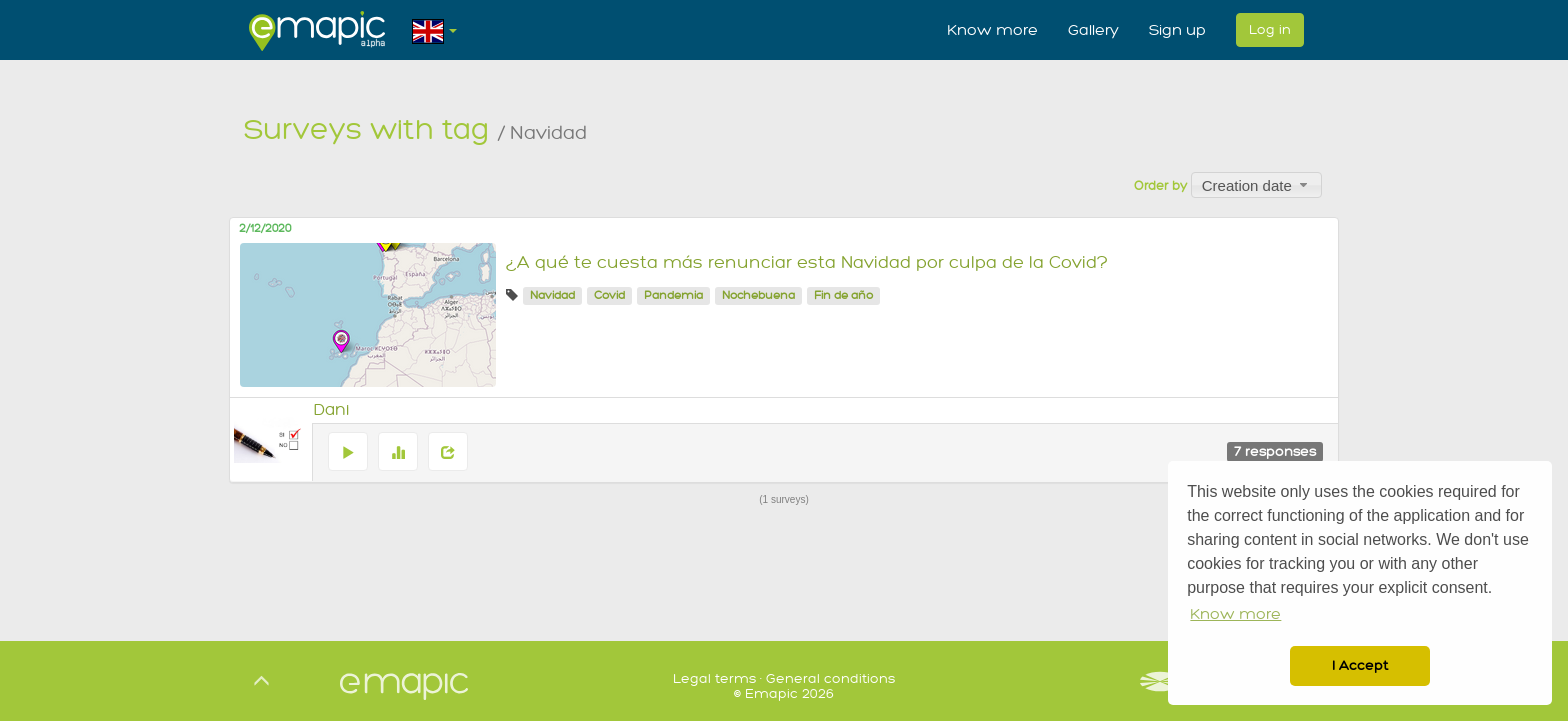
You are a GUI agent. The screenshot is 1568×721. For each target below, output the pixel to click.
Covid (609, 295)
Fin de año (843, 295)
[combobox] (1256, 185)
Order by (1160, 186)
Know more (992, 30)
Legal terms (714, 678)
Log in (1270, 29)
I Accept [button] (1360, 665)
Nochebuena (758, 295)
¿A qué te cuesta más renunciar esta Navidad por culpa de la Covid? (807, 262)
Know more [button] (1235, 614)
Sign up (1177, 30)
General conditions (830, 678)
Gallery (1093, 30)
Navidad (552, 295)
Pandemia (673, 295)
